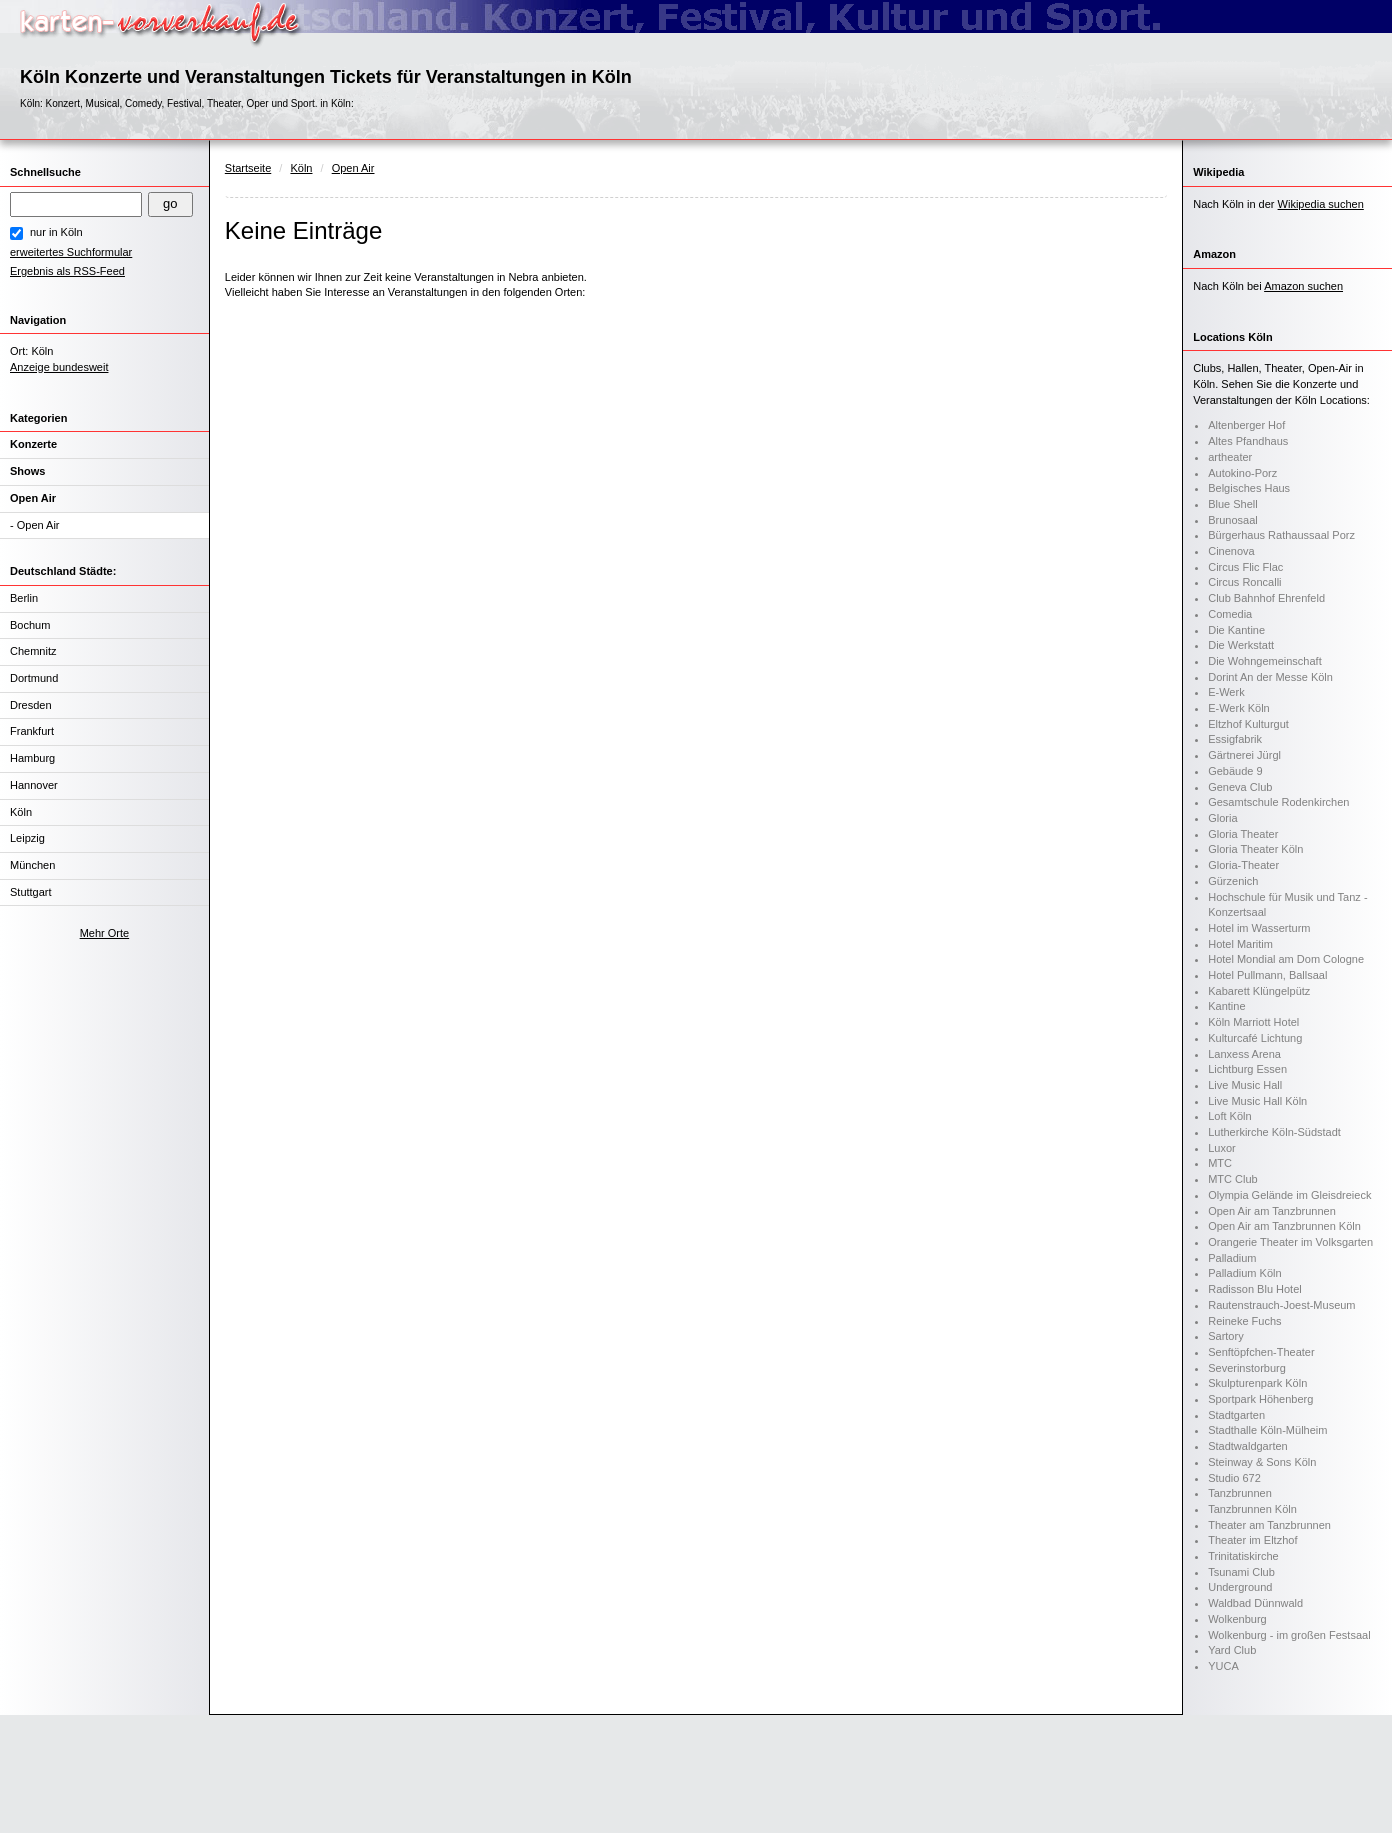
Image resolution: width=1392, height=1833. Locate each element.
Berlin (24, 598)
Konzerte (33, 444)
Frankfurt (32, 731)
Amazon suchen (1303, 286)
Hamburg (32, 758)
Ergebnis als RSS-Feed (67, 271)
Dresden (31, 705)
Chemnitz (33, 651)
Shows (27, 471)
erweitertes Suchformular (71, 252)
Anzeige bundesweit (59, 367)
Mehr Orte (105, 933)
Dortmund (34, 678)
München (32, 865)
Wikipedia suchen (1321, 204)
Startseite (248, 168)
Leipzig (27, 838)
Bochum (30, 625)
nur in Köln (56, 232)
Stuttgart (31, 892)
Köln (21, 812)
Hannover (34, 785)
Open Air (33, 498)
